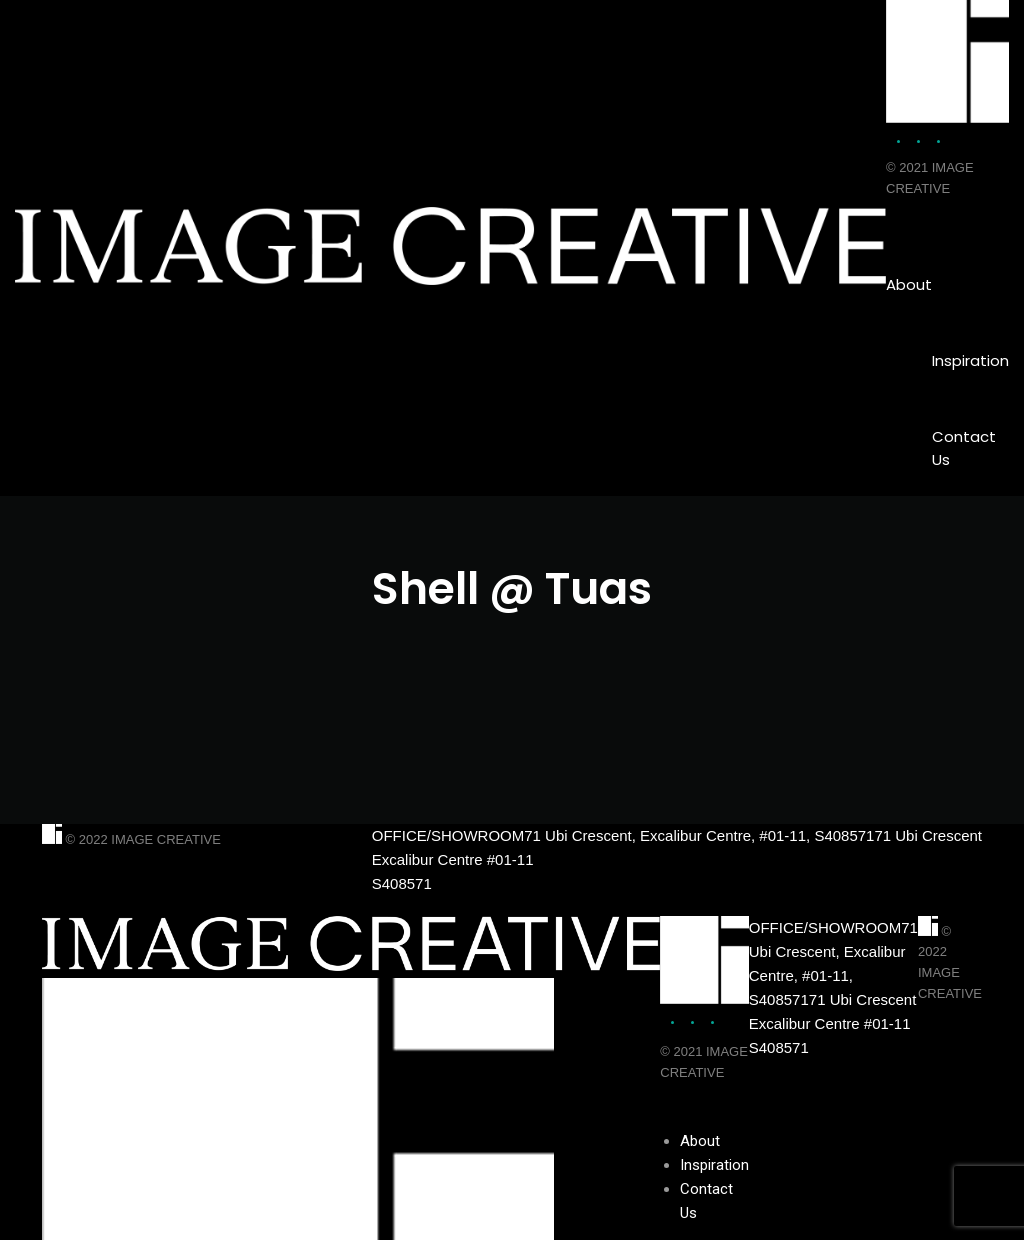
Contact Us (964, 448)
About (909, 284)
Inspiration (970, 360)
